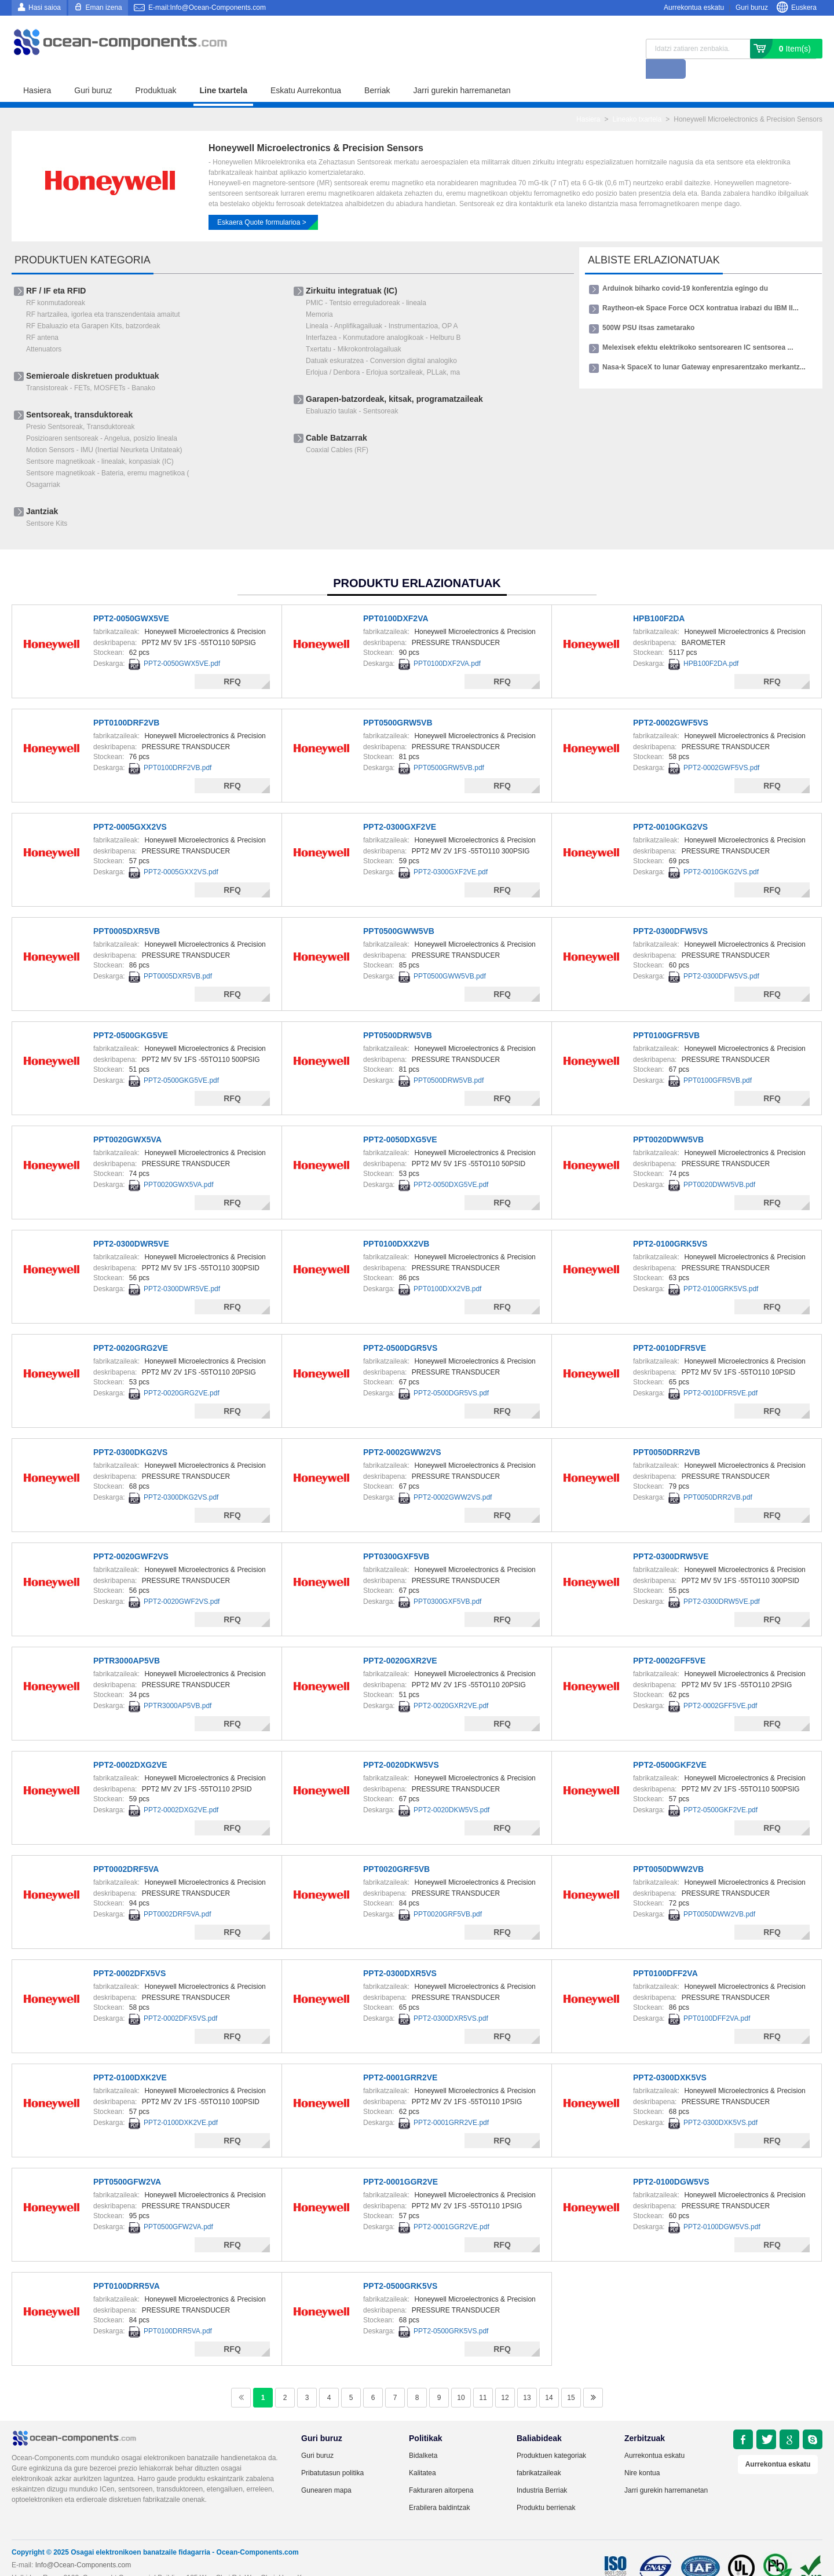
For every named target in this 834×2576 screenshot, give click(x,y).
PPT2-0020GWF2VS (131, 1536)
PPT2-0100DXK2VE (130, 2057)
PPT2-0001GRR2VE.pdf (451, 2103)
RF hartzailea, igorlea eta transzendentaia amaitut (103, 295)
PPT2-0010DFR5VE (669, 1328)
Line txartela (223, 70)
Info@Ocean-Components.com (83, 2545)
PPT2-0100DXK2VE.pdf (181, 2103)
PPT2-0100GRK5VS (670, 1224)
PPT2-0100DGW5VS (671, 2162)
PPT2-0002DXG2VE (130, 1745)
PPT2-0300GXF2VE (399, 807)
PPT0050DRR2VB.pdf (717, 1478)
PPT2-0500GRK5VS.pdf (451, 2311)
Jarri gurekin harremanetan (461, 70)
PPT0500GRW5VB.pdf (449, 748)
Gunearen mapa (326, 2471)
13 (527, 2378)
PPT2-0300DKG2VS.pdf (181, 1478)
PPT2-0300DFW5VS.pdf (721, 956)
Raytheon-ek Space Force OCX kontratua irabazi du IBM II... (700, 288)
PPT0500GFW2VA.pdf (178, 2207)
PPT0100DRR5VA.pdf (178, 2311)
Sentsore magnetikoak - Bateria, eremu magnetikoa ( (107, 453)
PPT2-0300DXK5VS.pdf (720, 2103)
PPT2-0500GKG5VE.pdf (181, 1061)
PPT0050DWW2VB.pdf (719, 1894)
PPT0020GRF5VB (396, 1849)
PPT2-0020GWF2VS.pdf (182, 1582)
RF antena (42, 318)
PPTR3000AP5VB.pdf (177, 1686)
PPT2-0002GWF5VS (670, 703)
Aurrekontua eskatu (694, 7)
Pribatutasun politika (332, 2453)
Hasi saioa (44, 7)
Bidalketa (423, 2436)
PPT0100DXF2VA (396, 598)
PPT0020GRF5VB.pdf (448, 1894)
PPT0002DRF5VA (126, 1849)
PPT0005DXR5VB (126, 911)
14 (549, 2378)
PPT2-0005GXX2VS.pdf (181, 852)
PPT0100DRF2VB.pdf (177, 748)
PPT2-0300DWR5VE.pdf (182, 1269)
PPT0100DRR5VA (126, 2266)
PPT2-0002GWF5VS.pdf (721, 748)
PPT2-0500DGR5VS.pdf (451, 1373)
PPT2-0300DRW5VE (670, 1536)
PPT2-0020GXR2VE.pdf (451, 1686)
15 (571, 2378)
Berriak (377, 70)
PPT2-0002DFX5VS (129, 1953)
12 (505, 2378)
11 (483, 2378)
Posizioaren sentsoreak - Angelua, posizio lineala (101, 419)
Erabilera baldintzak (439, 2488)
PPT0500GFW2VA (127, 2162)
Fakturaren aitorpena (441, 2471)
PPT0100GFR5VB (666, 1015)
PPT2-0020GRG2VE (130, 1328)
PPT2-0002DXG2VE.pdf (181, 1790)
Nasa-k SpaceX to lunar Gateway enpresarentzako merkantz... (704, 347)
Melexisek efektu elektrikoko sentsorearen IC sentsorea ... (697, 328)
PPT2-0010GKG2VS (670, 807)
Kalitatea (422, 2453)
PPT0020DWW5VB (668, 1119)
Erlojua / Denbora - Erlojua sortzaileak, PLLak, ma (383, 353)
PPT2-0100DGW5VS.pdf (721, 2207)
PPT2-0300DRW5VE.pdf (721, 1582)
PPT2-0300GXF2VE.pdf (451, 852)
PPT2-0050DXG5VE (400, 1119)
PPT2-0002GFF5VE (669, 1641)
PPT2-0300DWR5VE (131, 1224)
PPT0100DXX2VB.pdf (447, 1269)
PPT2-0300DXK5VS (670, 2057)
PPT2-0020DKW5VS (401, 1745)
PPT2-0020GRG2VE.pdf (182, 1373)
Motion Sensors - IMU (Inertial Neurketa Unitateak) (104, 430)
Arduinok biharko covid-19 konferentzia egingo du (685, 269)
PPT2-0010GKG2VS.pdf (721, 852)
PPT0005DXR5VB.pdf (178, 956)
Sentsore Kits (46, 504)
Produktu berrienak (546, 2488)
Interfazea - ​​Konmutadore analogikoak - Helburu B (383, 318)
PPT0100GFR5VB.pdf (717, 1061)
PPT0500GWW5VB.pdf (450, 956)
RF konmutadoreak (55, 283)
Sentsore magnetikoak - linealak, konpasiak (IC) (100, 442)
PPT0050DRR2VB (666, 1432)
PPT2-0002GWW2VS (402, 1432)
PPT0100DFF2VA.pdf (716, 1999)
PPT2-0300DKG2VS (130, 1432)
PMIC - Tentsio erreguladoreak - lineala (366, 283)
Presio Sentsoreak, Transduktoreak (80, 407)
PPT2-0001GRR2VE (400, 2057)
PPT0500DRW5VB (397, 1015)
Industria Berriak (542, 2471)
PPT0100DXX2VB (396, 1224)
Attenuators (43, 329)
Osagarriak (43, 465)
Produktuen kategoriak (551, 2436)
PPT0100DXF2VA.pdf (447, 644)
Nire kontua (642, 2453)
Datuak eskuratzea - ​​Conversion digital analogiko (381, 341)
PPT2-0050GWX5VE (131, 598)
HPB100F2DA (659, 598)
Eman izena (103, 7)
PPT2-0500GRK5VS (400, 2266)
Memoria (319, 295)
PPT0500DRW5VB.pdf (449, 1061)
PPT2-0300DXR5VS (400, 1953)
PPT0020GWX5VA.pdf (179, 1165)
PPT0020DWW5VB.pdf (719, 1165)
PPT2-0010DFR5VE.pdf (720, 1373)
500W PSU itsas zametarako (648, 308)
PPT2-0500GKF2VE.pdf (720, 1790)
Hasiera (37, 70)
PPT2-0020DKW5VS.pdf (451, 1790)
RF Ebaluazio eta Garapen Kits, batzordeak (93, 306)
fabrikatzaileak (539, 2453)
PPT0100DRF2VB (126, 703)
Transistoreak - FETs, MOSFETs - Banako (90, 368)
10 (460, 2378)
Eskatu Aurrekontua (305, 70)
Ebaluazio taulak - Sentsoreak (352, 391)
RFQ (232, 661)
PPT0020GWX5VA (127, 1119)
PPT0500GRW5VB (398, 703)
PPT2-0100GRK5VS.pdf (720, 1269)
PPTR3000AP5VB (126, 1641)
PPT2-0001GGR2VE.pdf (451, 2207)
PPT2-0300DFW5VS (670, 911)
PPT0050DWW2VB (668, 1849)
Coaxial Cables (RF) (337, 430)
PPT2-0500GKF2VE (670, 1745)
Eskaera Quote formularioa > (261, 203)
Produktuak (156, 70)
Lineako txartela (636, 100)
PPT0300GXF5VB (396, 1536)
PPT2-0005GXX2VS (130, 807)
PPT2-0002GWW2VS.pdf (453, 1478)
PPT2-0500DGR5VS (400, 1328)
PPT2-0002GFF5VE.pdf (720, 1686)
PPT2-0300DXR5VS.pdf (451, 1999)
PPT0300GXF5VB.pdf (447, 1582)
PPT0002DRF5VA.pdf (177, 1894)
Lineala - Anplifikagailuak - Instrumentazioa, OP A (382, 306)
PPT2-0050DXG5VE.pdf (451, 1165)
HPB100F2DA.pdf (710, 644)
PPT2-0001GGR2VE (400, 2162)
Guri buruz (752, 7)
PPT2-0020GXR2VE (400, 1641)
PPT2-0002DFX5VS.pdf (180, 1999)
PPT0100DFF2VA (665, 1953)
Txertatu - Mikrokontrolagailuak (353, 329)
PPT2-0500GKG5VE (130, 1015)
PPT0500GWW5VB (398, 911)
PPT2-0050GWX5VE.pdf (182, 644)
